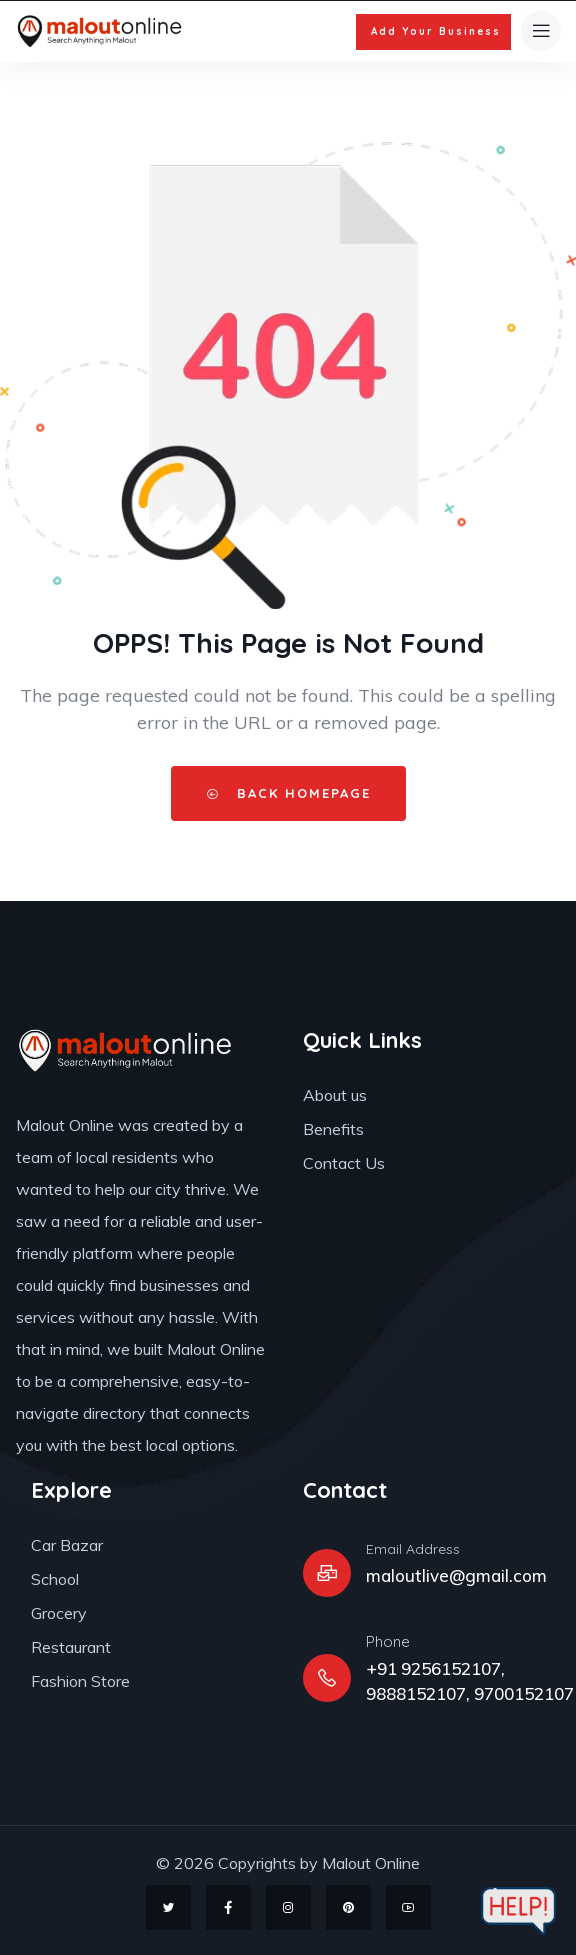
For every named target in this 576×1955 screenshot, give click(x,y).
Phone (388, 1641)
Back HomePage (288, 793)
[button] (433, 32)
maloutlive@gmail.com (456, 1575)
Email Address (413, 1549)
